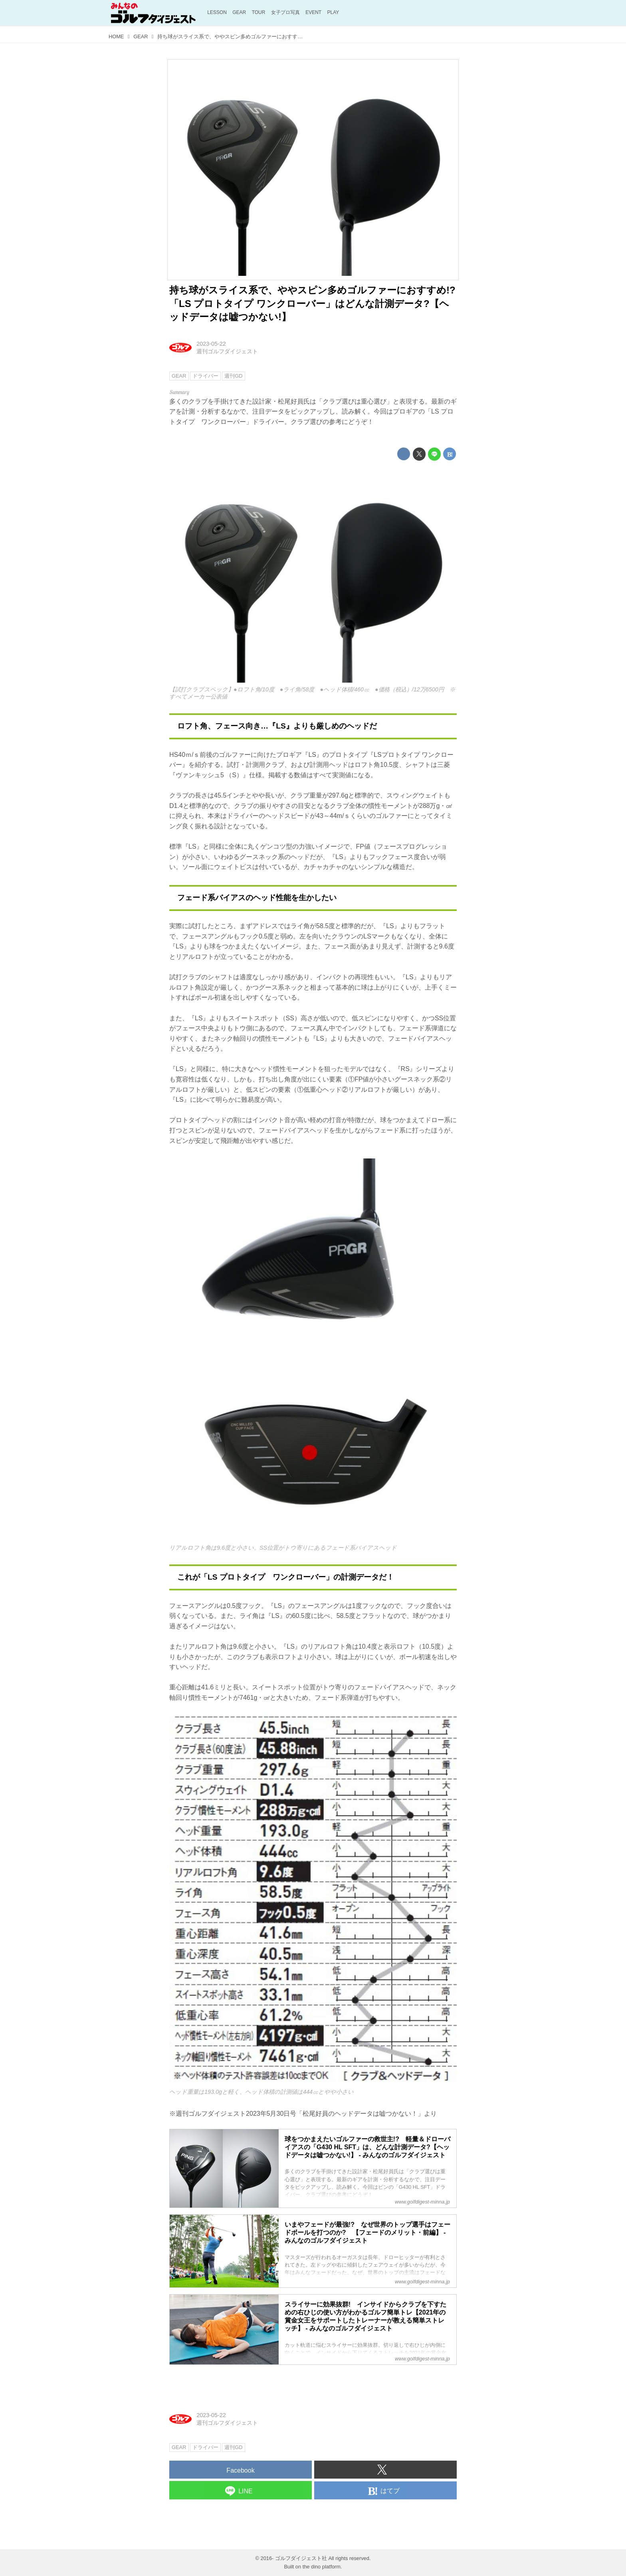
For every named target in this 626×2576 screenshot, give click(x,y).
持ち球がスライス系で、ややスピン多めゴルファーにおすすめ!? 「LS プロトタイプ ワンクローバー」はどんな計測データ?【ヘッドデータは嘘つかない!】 (317, 303)
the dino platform (322, 2567)
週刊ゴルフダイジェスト (227, 351)
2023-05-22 (211, 344)
